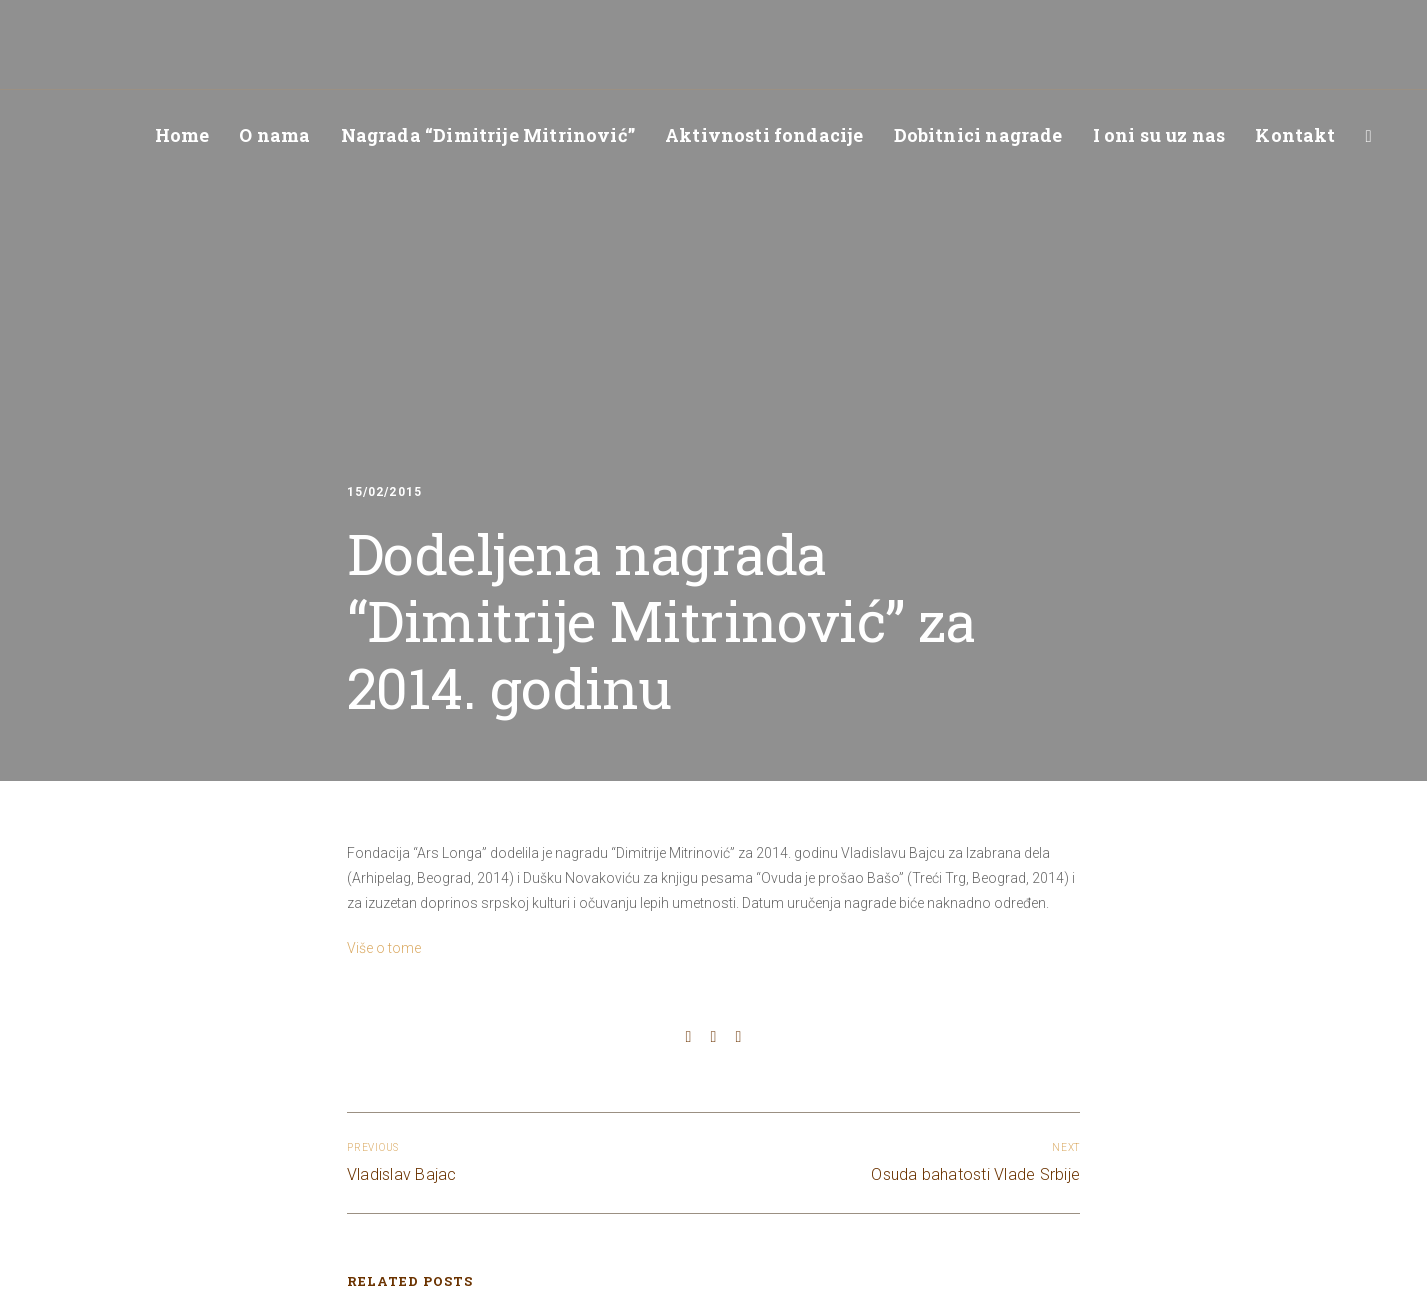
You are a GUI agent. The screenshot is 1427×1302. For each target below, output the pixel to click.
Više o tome (384, 948)
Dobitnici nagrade (978, 135)
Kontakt (1295, 135)
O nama (274, 135)
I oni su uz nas (1159, 135)
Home (182, 135)
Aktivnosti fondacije (764, 135)
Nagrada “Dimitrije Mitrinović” (488, 135)
